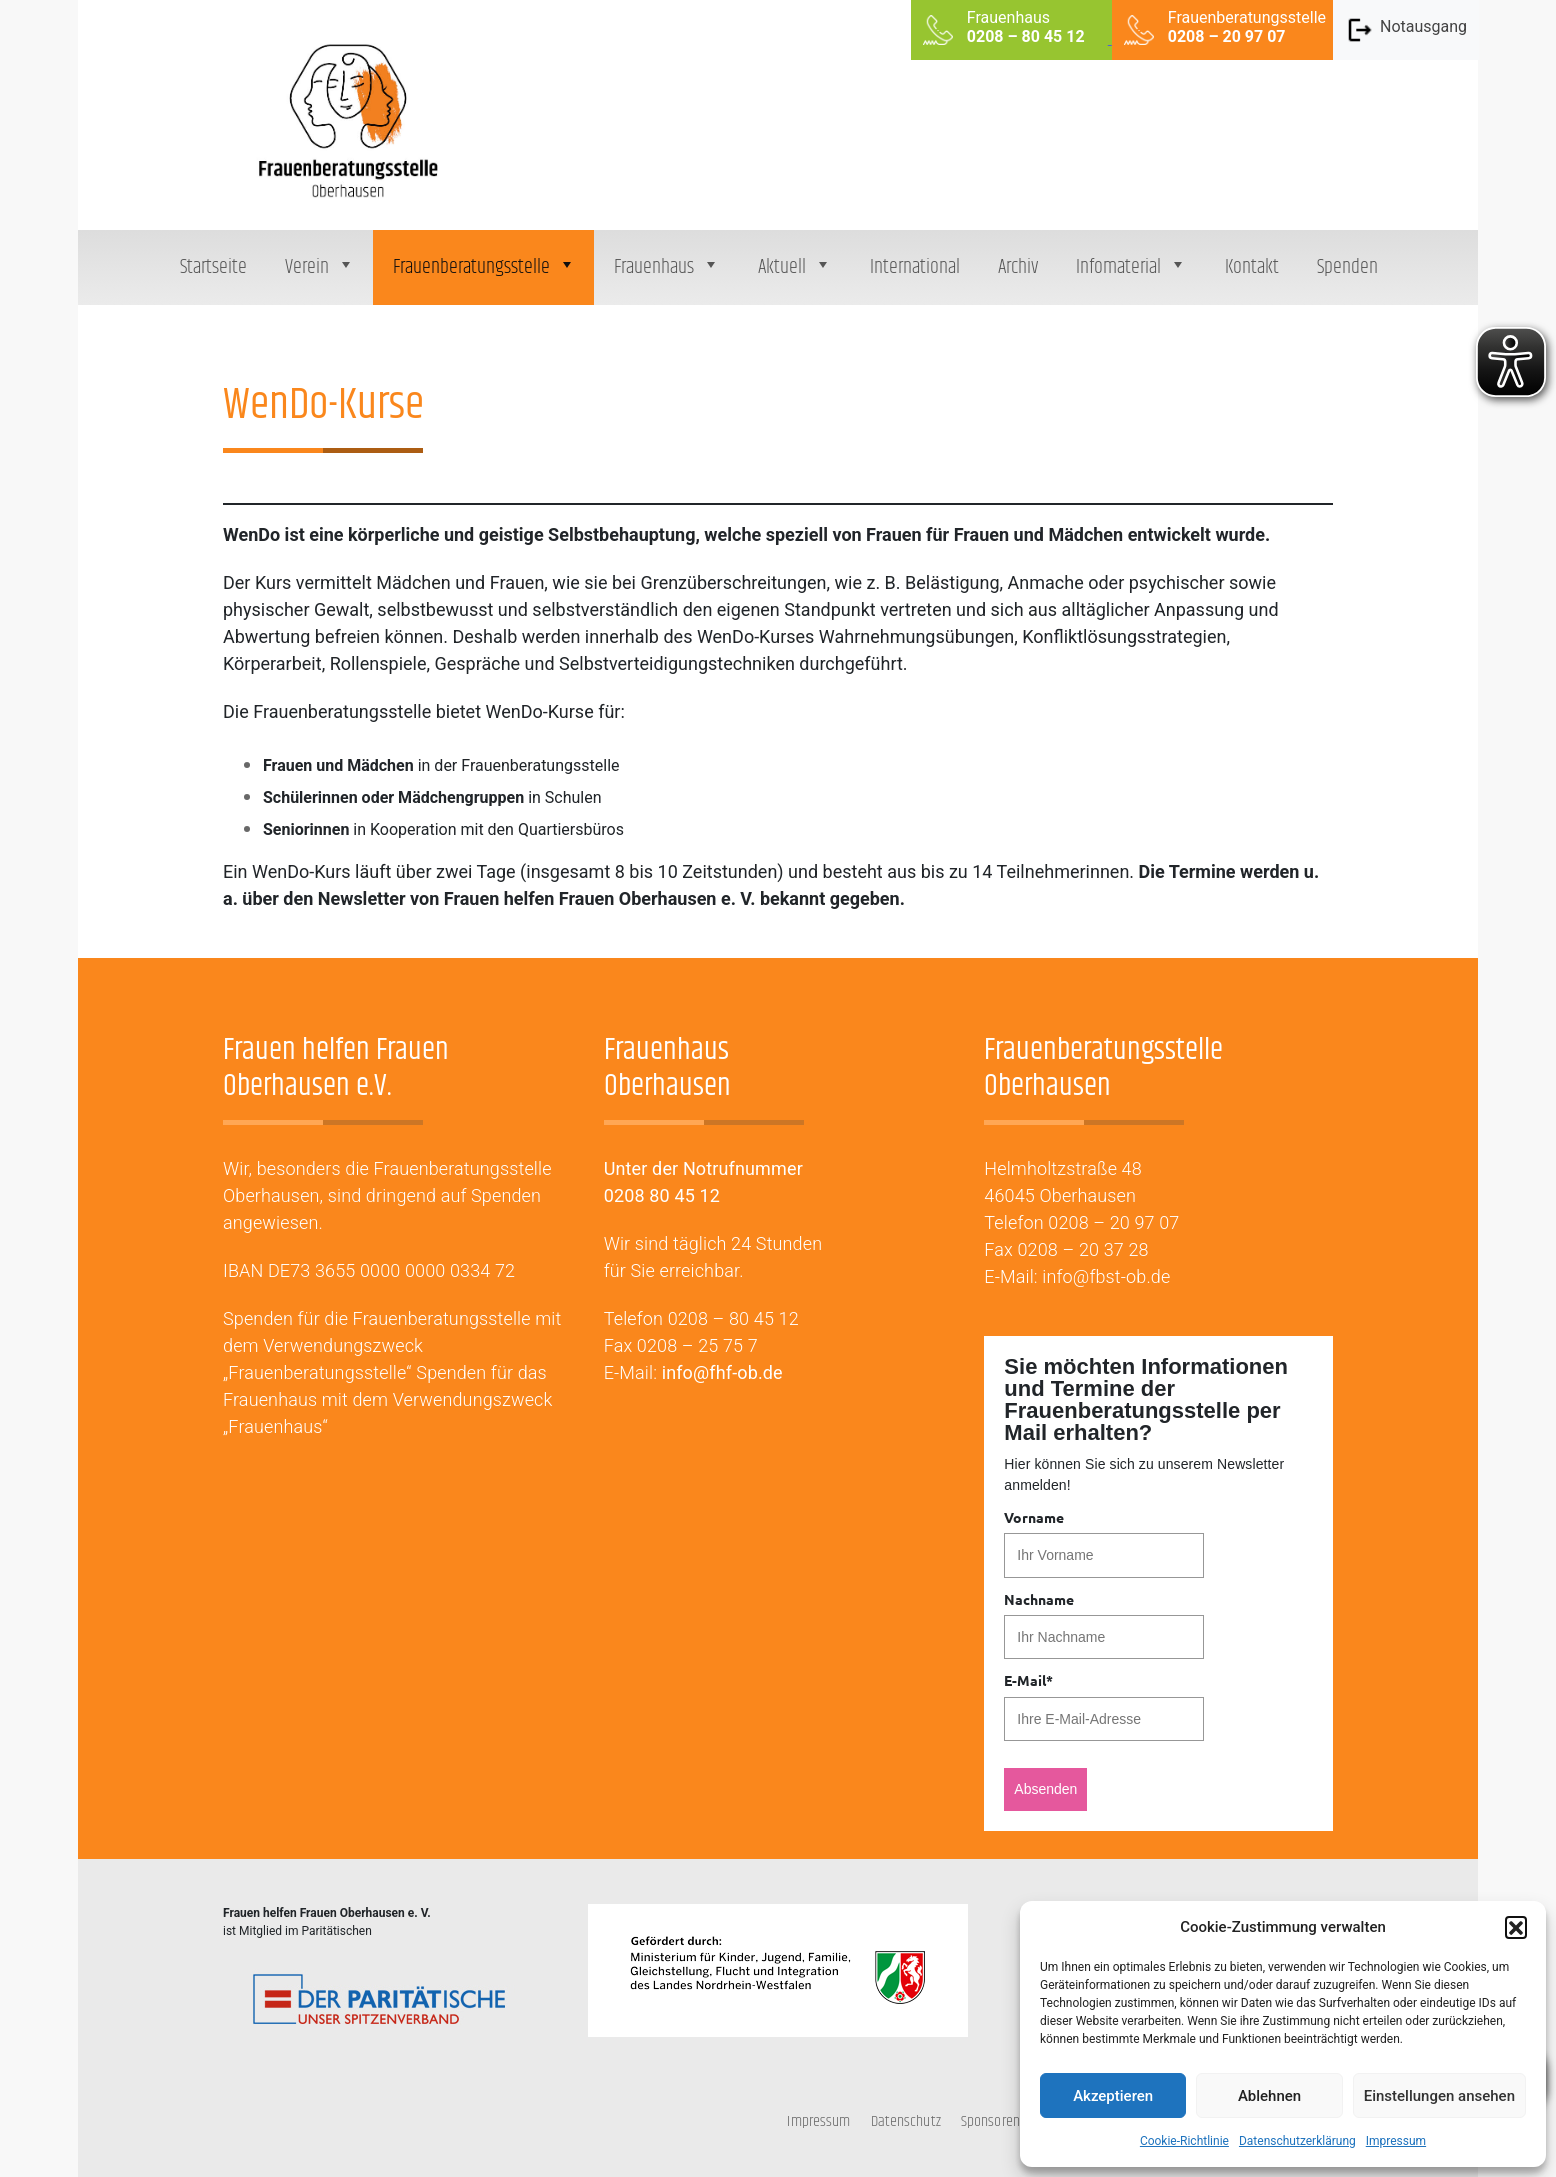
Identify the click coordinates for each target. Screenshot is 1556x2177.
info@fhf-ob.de (722, 1372)
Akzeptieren (1113, 2096)
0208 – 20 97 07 (1113, 1222)
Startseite (213, 267)
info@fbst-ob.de (1106, 1276)
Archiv (1018, 267)
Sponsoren (990, 2121)
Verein (320, 267)
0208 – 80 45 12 (733, 1318)
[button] (1516, 1927)
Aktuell (795, 267)
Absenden (1045, 1789)
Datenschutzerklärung (1297, 2141)
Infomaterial (1131, 267)
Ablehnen (1269, 2096)
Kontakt (1252, 267)
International (915, 267)
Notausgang (1406, 30)
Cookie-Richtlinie (1184, 2141)
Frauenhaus (667, 267)
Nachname (1039, 1599)
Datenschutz (906, 2121)
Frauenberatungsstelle (484, 267)
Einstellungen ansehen (1439, 2096)
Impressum (1396, 2141)
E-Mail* (1028, 1680)
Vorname (1034, 1517)
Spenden (1347, 267)
